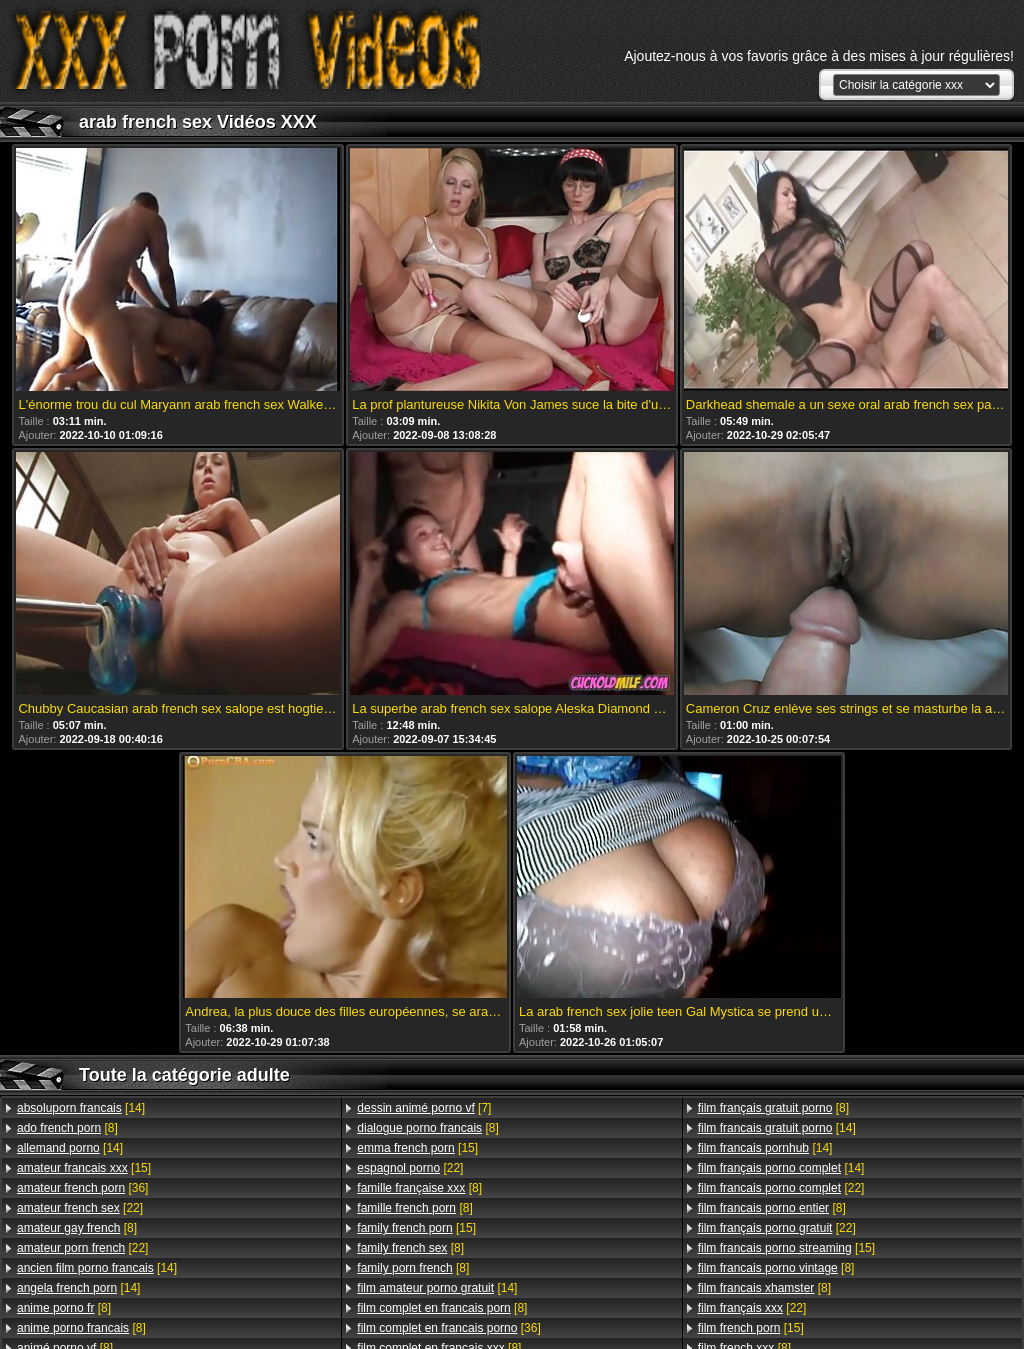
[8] (67, 1128)
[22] (80, 1208)
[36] (82, 1188)
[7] (424, 1108)
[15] (84, 1168)
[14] (81, 1108)
